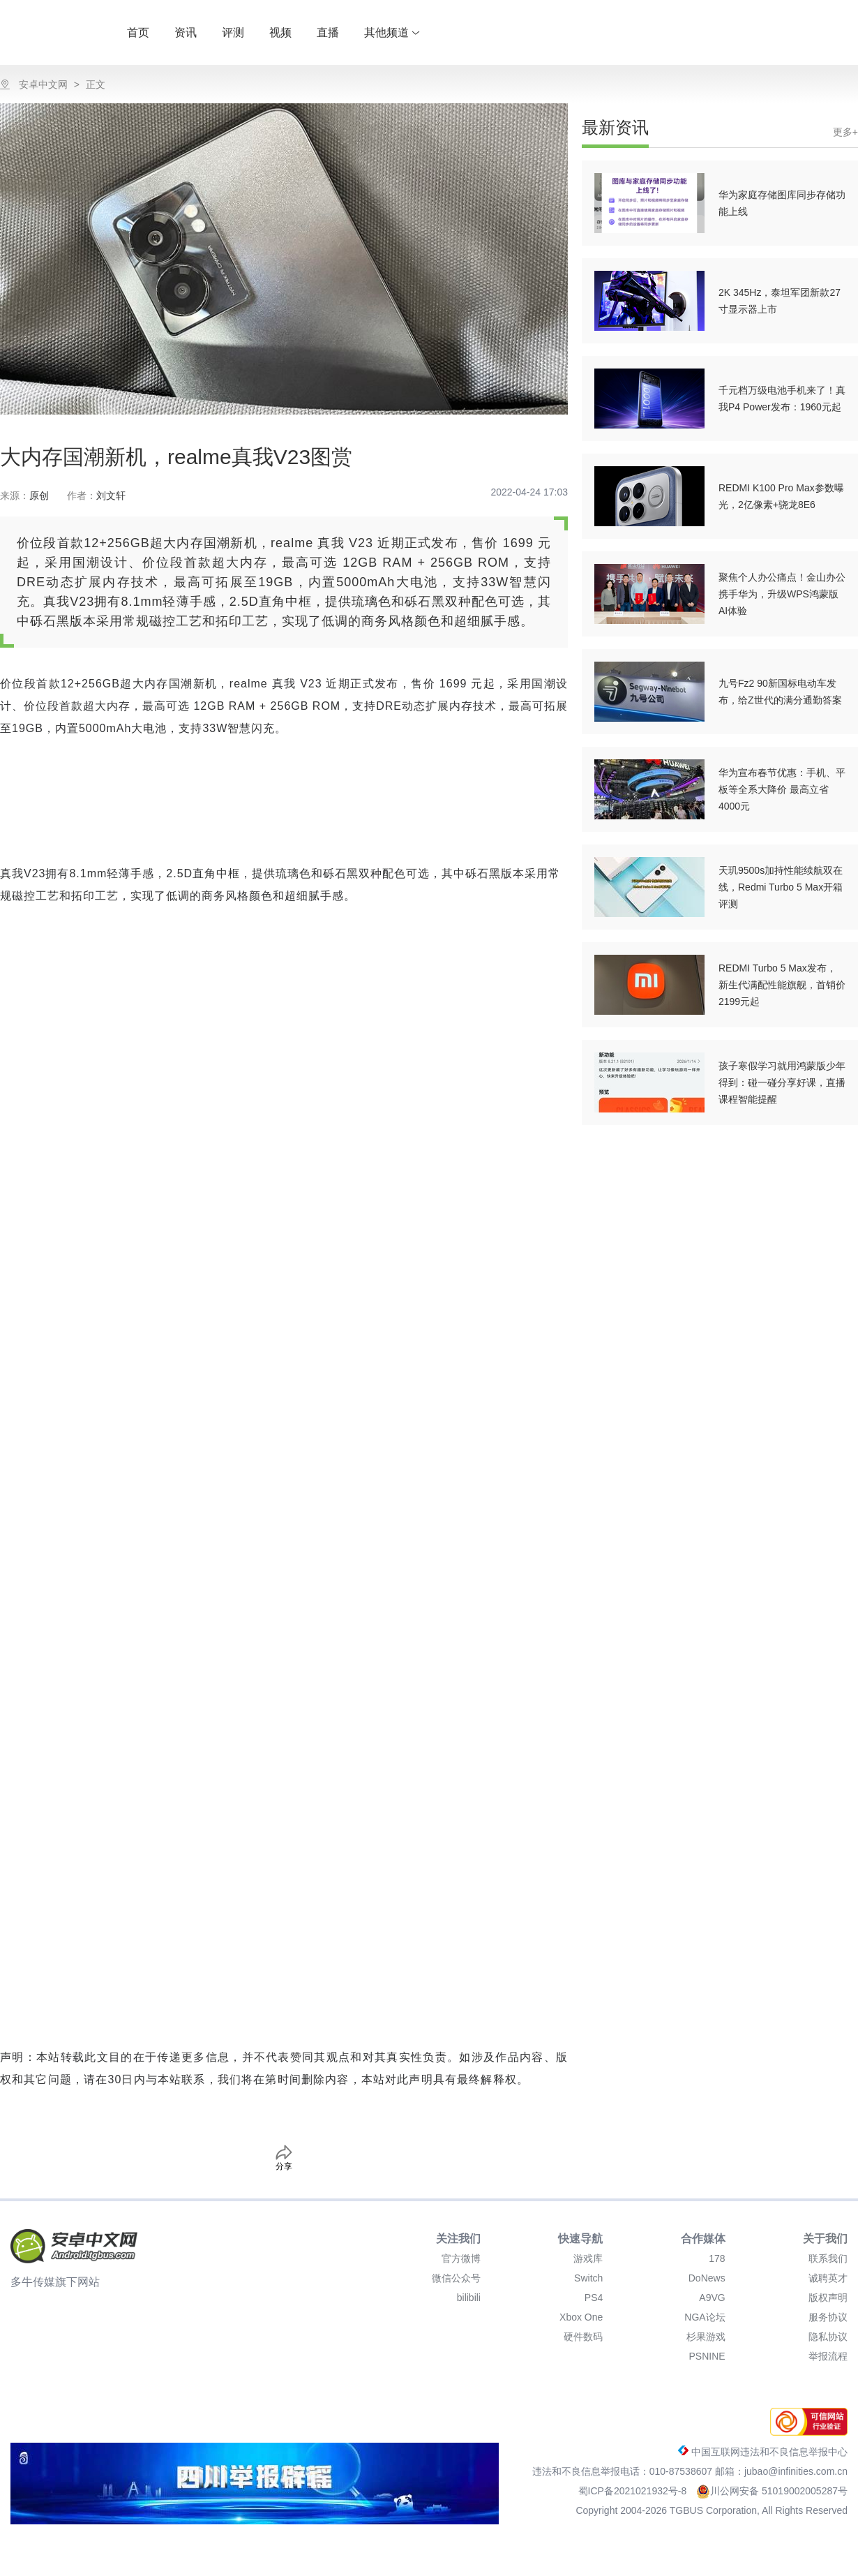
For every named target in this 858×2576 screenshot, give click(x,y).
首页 (138, 32)
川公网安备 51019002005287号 (772, 2490)
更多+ (845, 131)
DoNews (706, 2278)
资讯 (185, 32)
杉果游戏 (705, 2336)
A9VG (712, 2297)
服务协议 (828, 2317)
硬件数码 (583, 2336)
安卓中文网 (43, 84)
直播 (328, 32)
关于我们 (825, 2238)
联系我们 (828, 2258)
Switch (588, 2278)
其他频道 (392, 32)
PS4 (594, 2297)
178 (717, 2258)
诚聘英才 (828, 2278)
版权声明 (828, 2297)
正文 (95, 84)
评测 (233, 32)
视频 (280, 32)
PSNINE (707, 2356)
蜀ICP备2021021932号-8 (634, 2490)
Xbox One (581, 2317)
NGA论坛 (704, 2317)
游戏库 (588, 2258)
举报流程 (828, 2356)
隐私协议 (828, 2336)
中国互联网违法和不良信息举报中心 (763, 2451)
